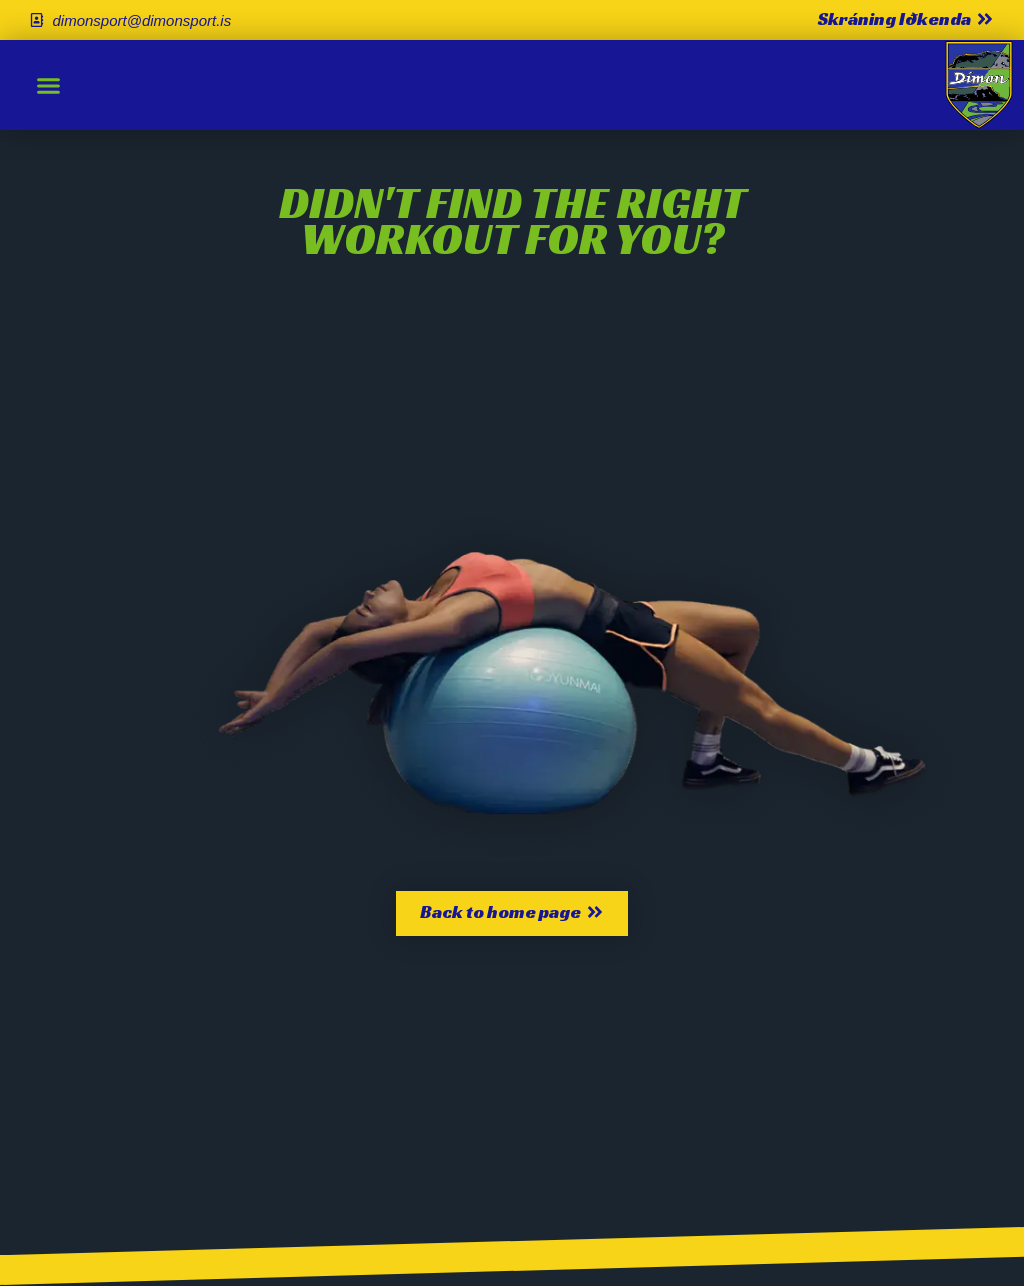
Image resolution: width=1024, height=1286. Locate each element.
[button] (49, 85)
